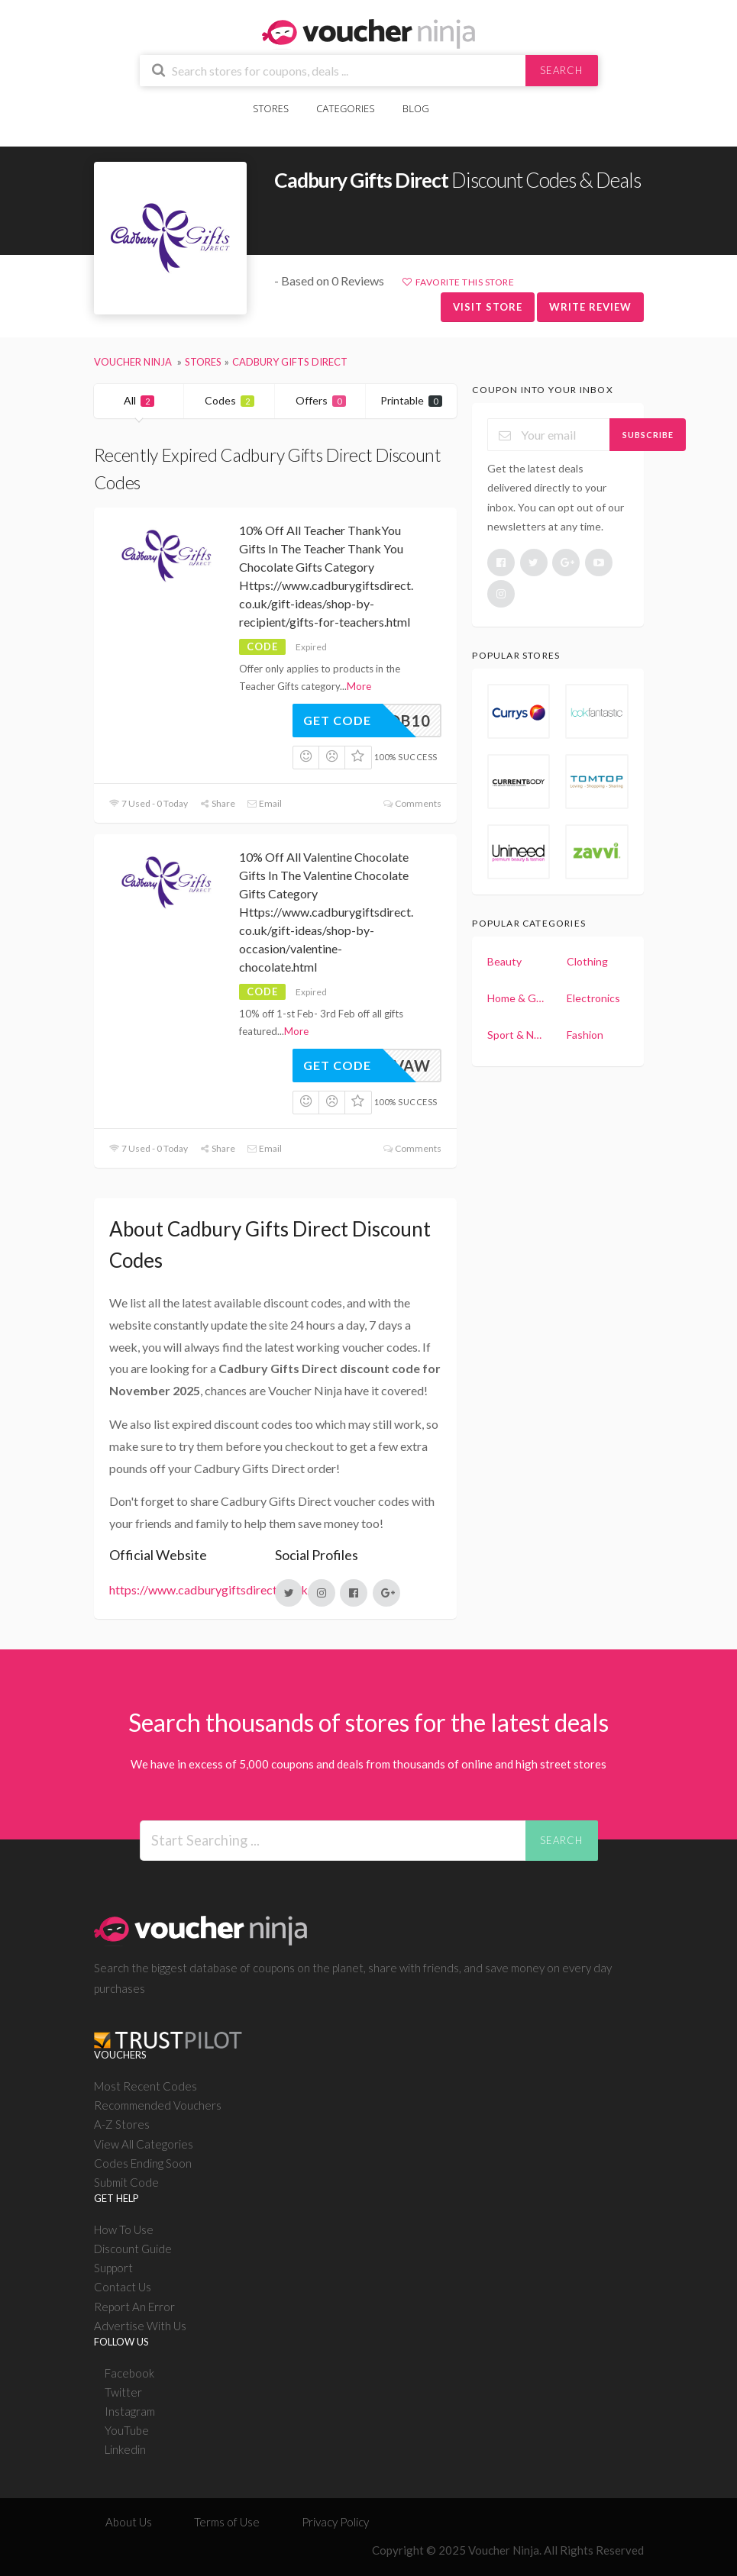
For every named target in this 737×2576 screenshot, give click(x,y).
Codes (229, 400)
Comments (412, 803)
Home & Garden (516, 997)
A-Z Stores (122, 2124)
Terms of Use (227, 2522)
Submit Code (126, 2182)
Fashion (585, 1034)
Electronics (593, 997)
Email (264, 803)
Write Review (590, 307)
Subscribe (648, 435)
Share (217, 803)
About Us (128, 2522)
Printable (411, 400)
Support (113, 2268)
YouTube (127, 2430)
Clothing (587, 961)
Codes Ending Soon (143, 2163)
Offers (321, 400)
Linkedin (125, 2449)
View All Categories (143, 2144)
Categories (345, 108)
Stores (271, 108)
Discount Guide (133, 2248)
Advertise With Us (140, 2326)
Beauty (504, 961)
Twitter (123, 2392)
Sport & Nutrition (516, 1034)
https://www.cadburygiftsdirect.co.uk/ (210, 1589)
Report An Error (134, 2306)
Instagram (130, 2411)
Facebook (129, 2373)
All (139, 400)
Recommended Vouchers (157, 2105)
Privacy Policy (335, 2522)
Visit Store (487, 307)
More (359, 686)
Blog (415, 108)
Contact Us (122, 2287)
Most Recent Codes (145, 2086)
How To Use (124, 2229)
